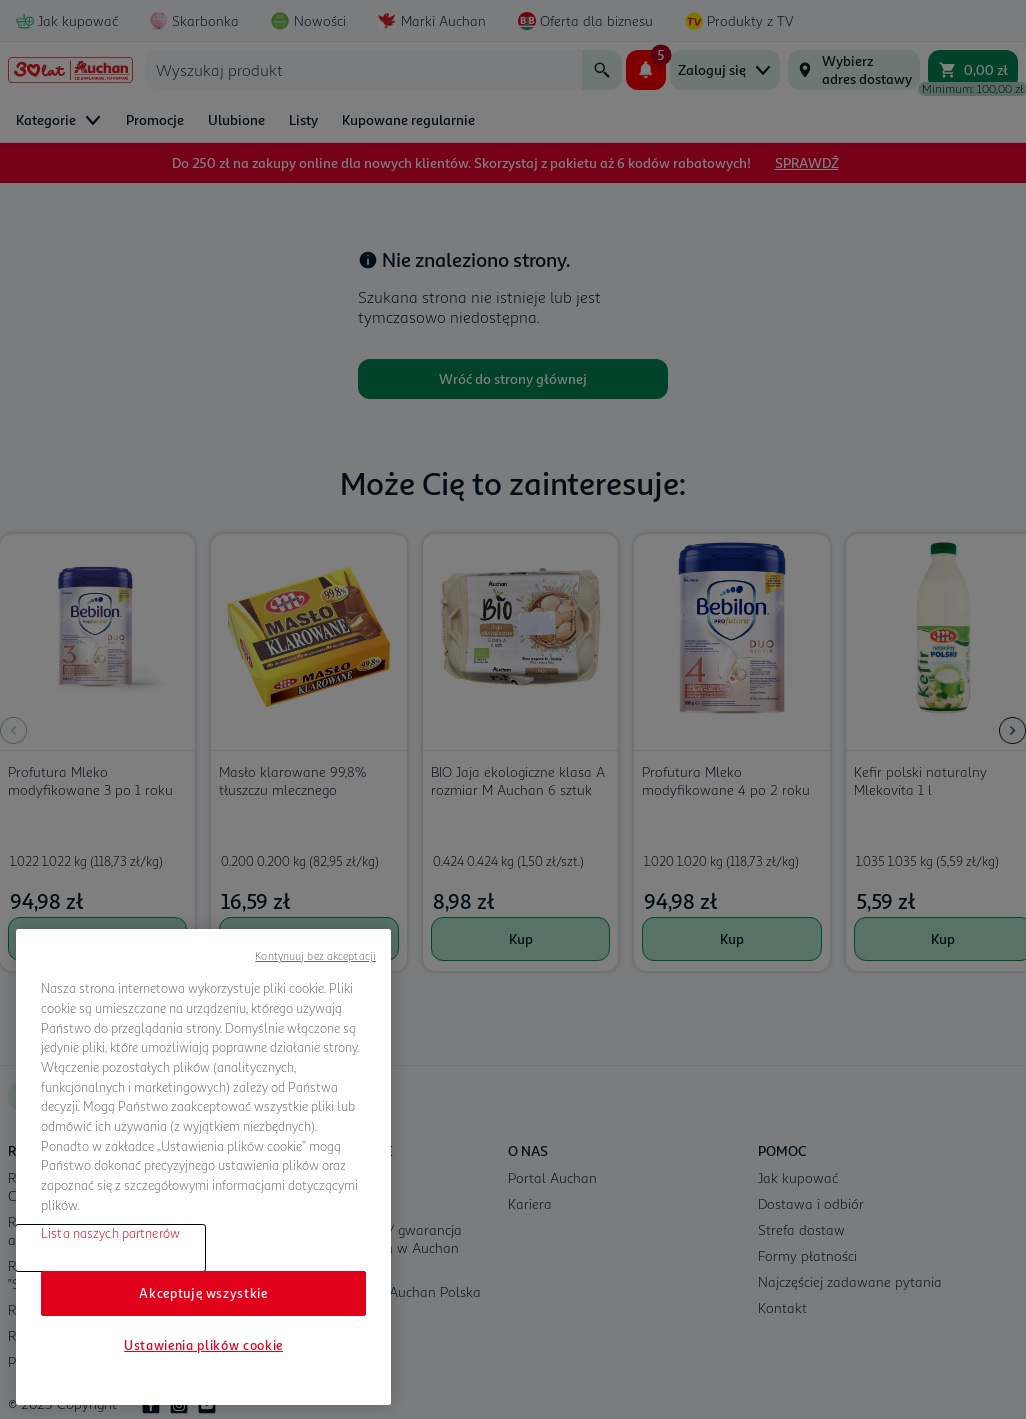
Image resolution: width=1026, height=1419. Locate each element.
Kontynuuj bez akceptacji (315, 955)
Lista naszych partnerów (110, 1233)
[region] (203, 1167)
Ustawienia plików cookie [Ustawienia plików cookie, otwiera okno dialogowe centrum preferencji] (203, 1345)
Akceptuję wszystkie (203, 1293)
